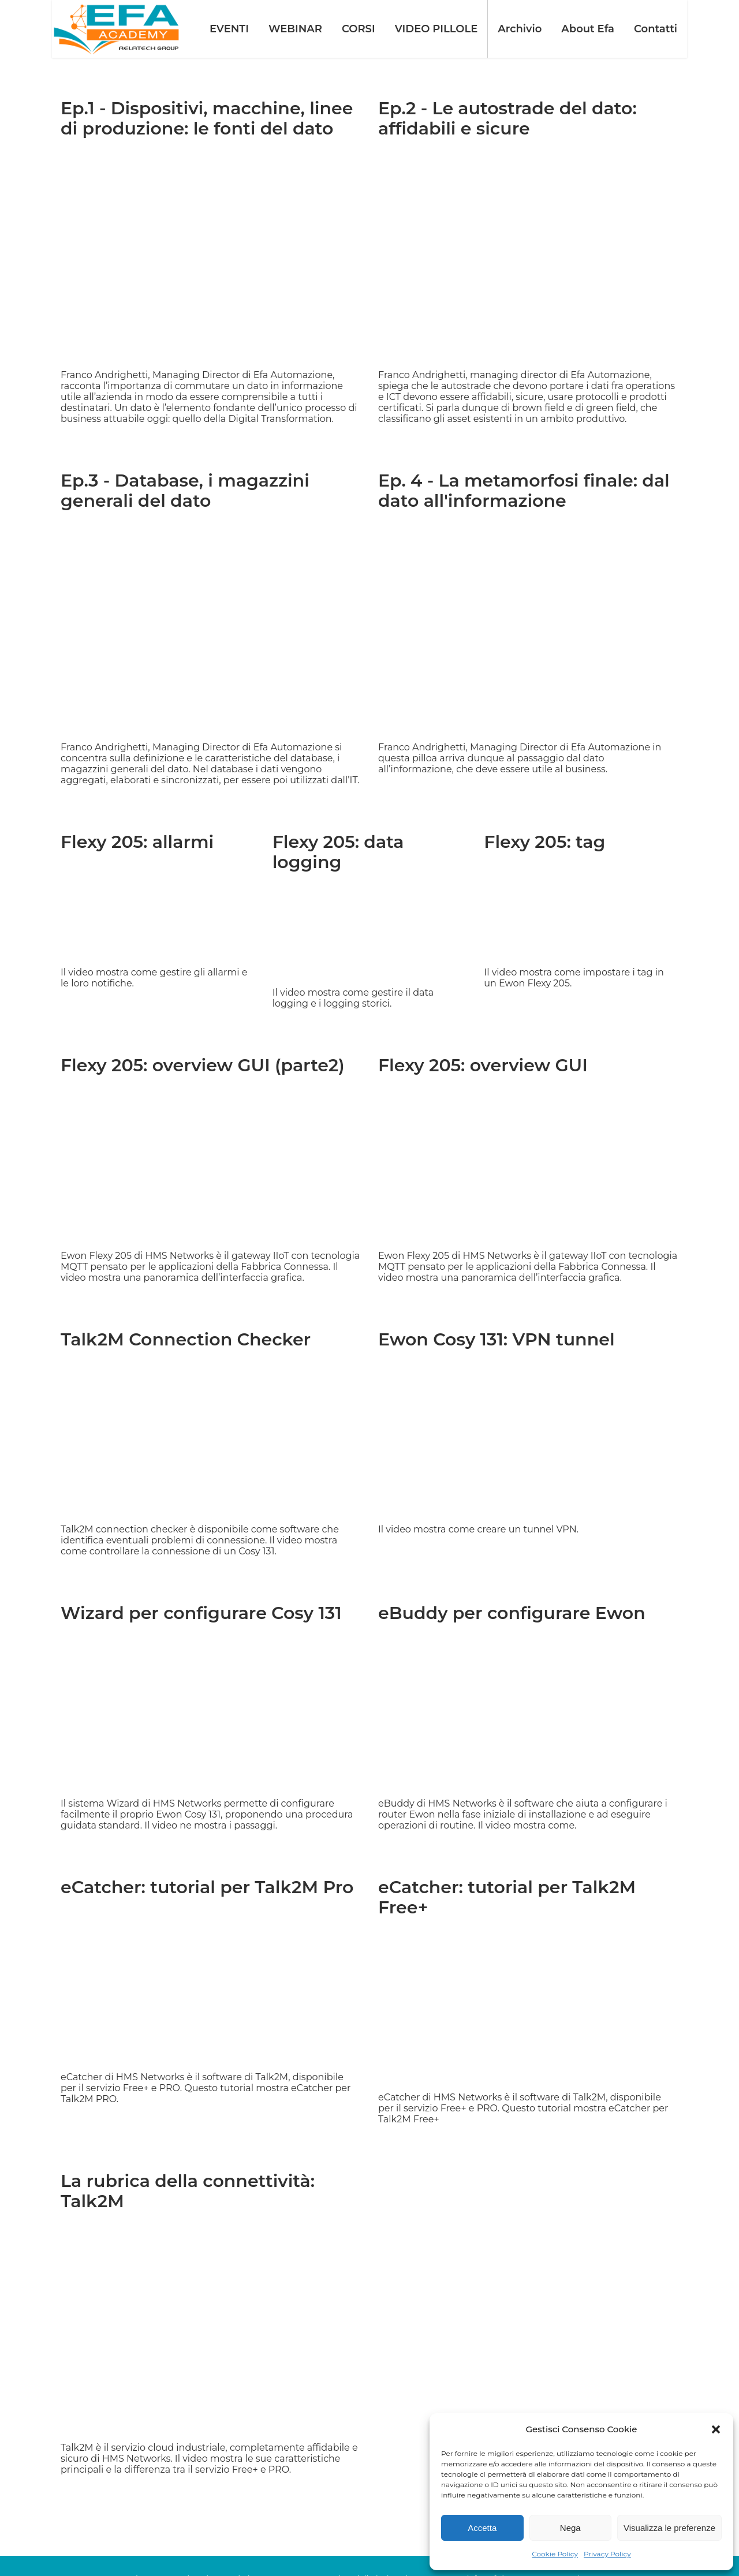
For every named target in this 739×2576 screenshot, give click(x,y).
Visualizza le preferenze (669, 2528)
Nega (570, 2528)
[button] (716, 2429)
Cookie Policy (555, 2553)
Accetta (482, 2528)
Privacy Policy (607, 2553)
